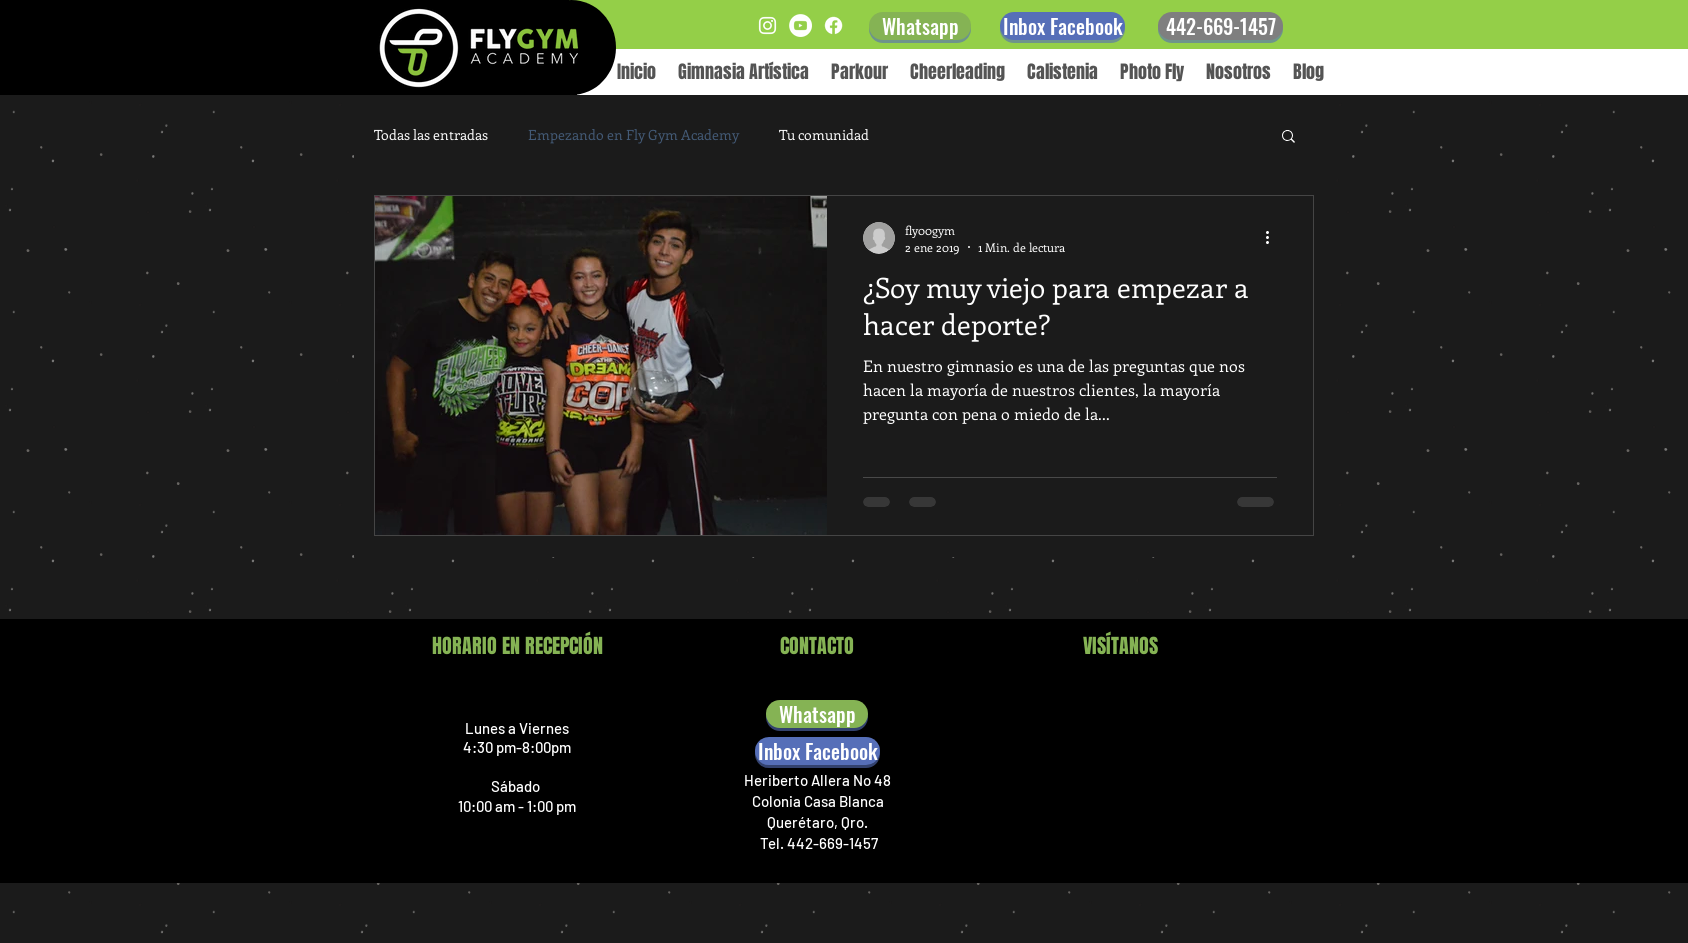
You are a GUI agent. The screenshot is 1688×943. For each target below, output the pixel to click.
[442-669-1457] (1220, 26)
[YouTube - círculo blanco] (800, 25)
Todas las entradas (431, 134)
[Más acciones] (1274, 238)
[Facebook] (833, 25)
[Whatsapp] (920, 26)
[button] (1288, 137)
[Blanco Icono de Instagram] (767, 25)
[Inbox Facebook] (1062, 26)
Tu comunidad (824, 134)
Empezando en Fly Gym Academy (633, 134)
